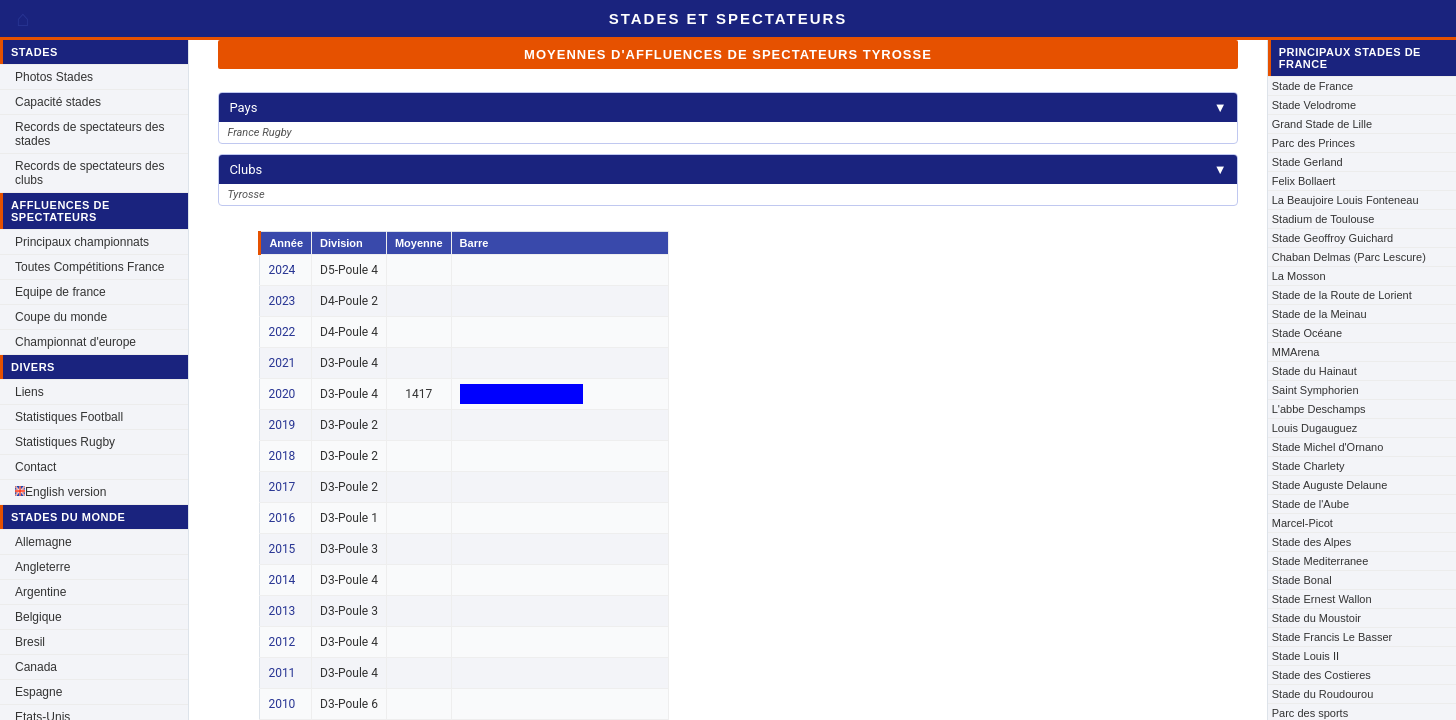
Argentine (40, 592)
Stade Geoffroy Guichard (1332, 238)
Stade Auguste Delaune (1330, 485)
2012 (281, 642)
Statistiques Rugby (65, 442)
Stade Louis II (1305, 656)
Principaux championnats (82, 242)
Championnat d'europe (75, 342)
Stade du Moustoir (1316, 618)
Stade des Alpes (1312, 542)
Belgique (38, 617)
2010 (281, 704)
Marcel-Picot (1302, 523)
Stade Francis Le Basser (1332, 637)
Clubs (727, 169)
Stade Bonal (1302, 580)
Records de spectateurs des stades (89, 134)
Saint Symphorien (1315, 390)
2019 (281, 425)
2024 (281, 270)
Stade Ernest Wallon (1322, 599)
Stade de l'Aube (1310, 504)
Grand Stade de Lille (1322, 124)
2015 (281, 549)
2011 (281, 673)
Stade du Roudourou (1323, 694)
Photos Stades (54, 77)
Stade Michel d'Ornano (1328, 447)
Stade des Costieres (1321, 675)
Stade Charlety (1308, 466)
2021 (281, 363)
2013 (281, 611)
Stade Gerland (1307, 162)
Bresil (30, 642)
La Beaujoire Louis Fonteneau (1345, 200)
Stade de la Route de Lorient (1342, 295)
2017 (281, 487)
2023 (281, 301)
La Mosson (1299, 276)
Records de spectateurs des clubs (89, 173)
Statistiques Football (69, 417)
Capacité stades (58, 102)
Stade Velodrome (1314, 105)
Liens (29, 392)
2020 (281, 394)
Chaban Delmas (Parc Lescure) (1349, 257)
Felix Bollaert (1304, 181)
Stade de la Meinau (1319, 314)
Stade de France (1312, 86)
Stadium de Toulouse (1323, 219)
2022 (281, 332)
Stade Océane (1307, 333)
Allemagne (43, 542)
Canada (36, 667)
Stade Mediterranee (1320, 561)
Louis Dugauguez (1315, 428)
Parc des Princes (1313, 143)
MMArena (1296, 352)
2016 (281, 518)
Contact (35, 467)
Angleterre (42, 567)
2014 (281, 580)
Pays (727, 107)
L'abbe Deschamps (1319, 409)
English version (60, 492)
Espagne (38, 692)
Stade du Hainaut (1314, 371)
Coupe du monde (61, 317)
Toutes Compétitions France (89, 267)
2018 (281, 456)
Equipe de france (60, 292)
